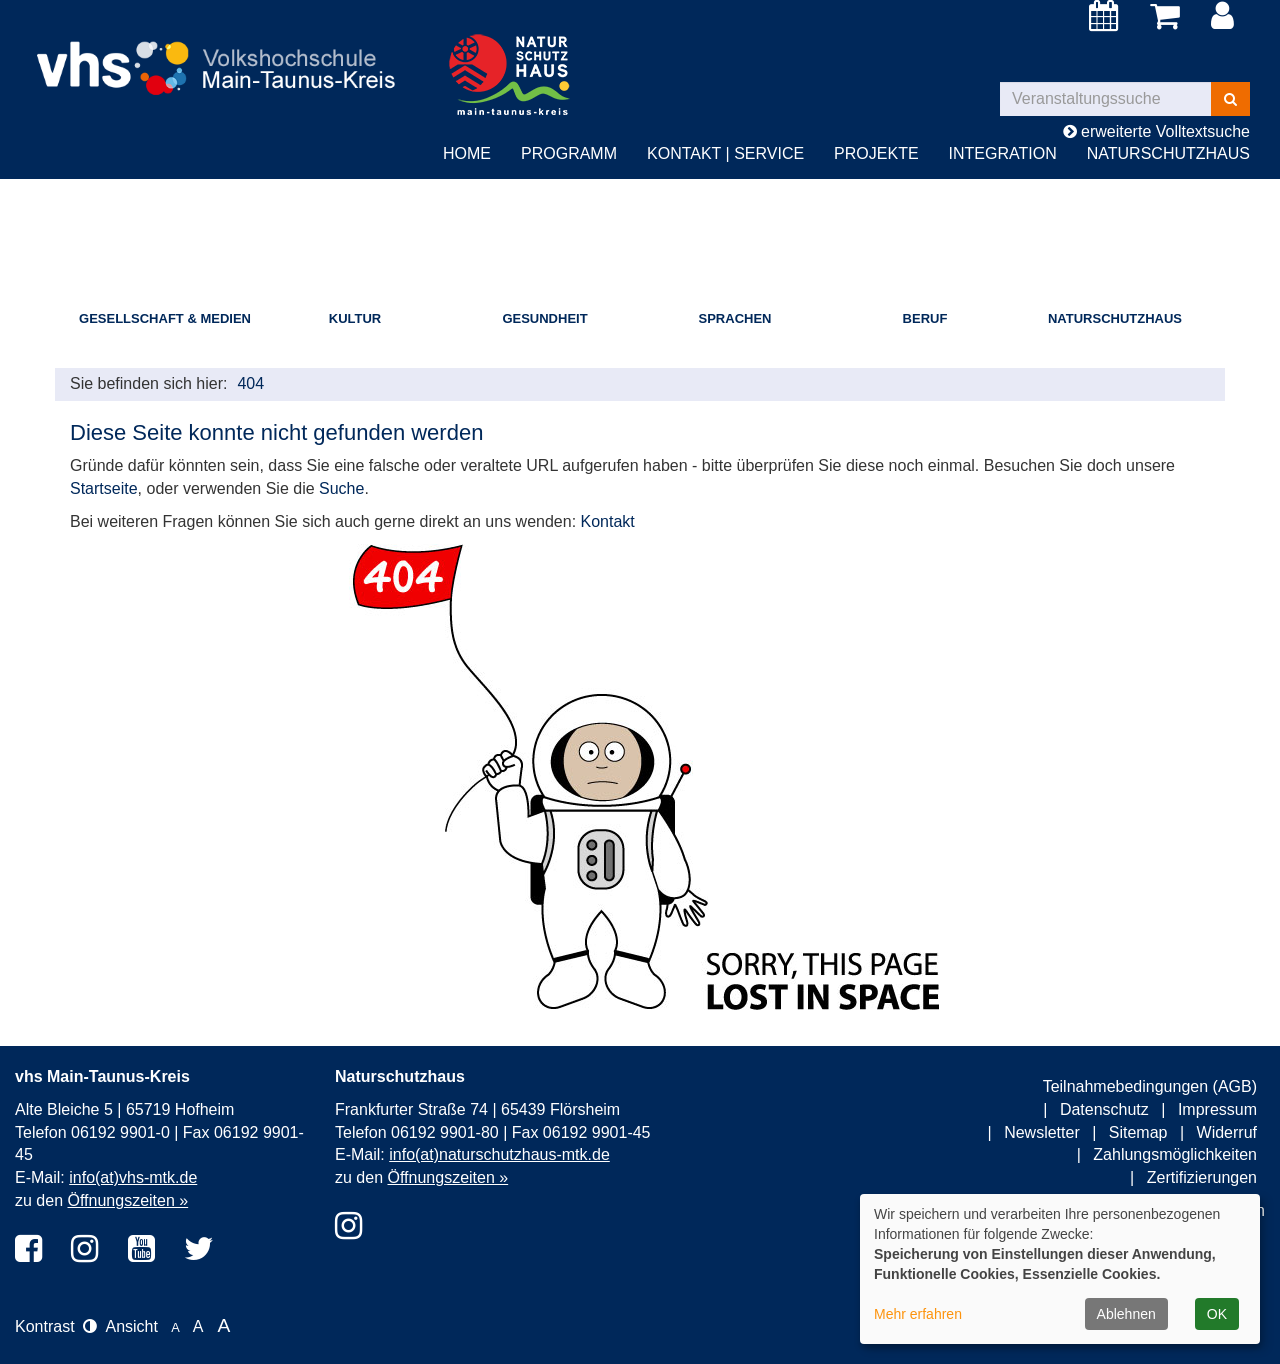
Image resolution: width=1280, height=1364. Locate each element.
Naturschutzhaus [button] (1168, 153)
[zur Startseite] (223, 51)
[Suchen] (1230, 99)
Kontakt (608, 521)
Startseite (104, 488)
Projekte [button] (876, 153)
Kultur (355, 318)
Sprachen (735, 318)
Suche (341, 488)
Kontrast (56, 1326)
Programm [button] (569, 153)
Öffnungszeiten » (127, 1200)
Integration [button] (1003, 153)
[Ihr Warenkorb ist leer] (1168, 17)
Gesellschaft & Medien (165, 318)
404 (250, 383)
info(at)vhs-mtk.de (133, 1177)
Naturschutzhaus (1115, 318)
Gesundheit (544, 318)
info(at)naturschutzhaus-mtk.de (499, 1154)
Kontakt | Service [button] (725, 153)
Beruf (925, 318)
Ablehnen (1126, 1314)
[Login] (1226, 17)
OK (1217, 1314)
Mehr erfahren (918, 1314)
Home (467, 153)
